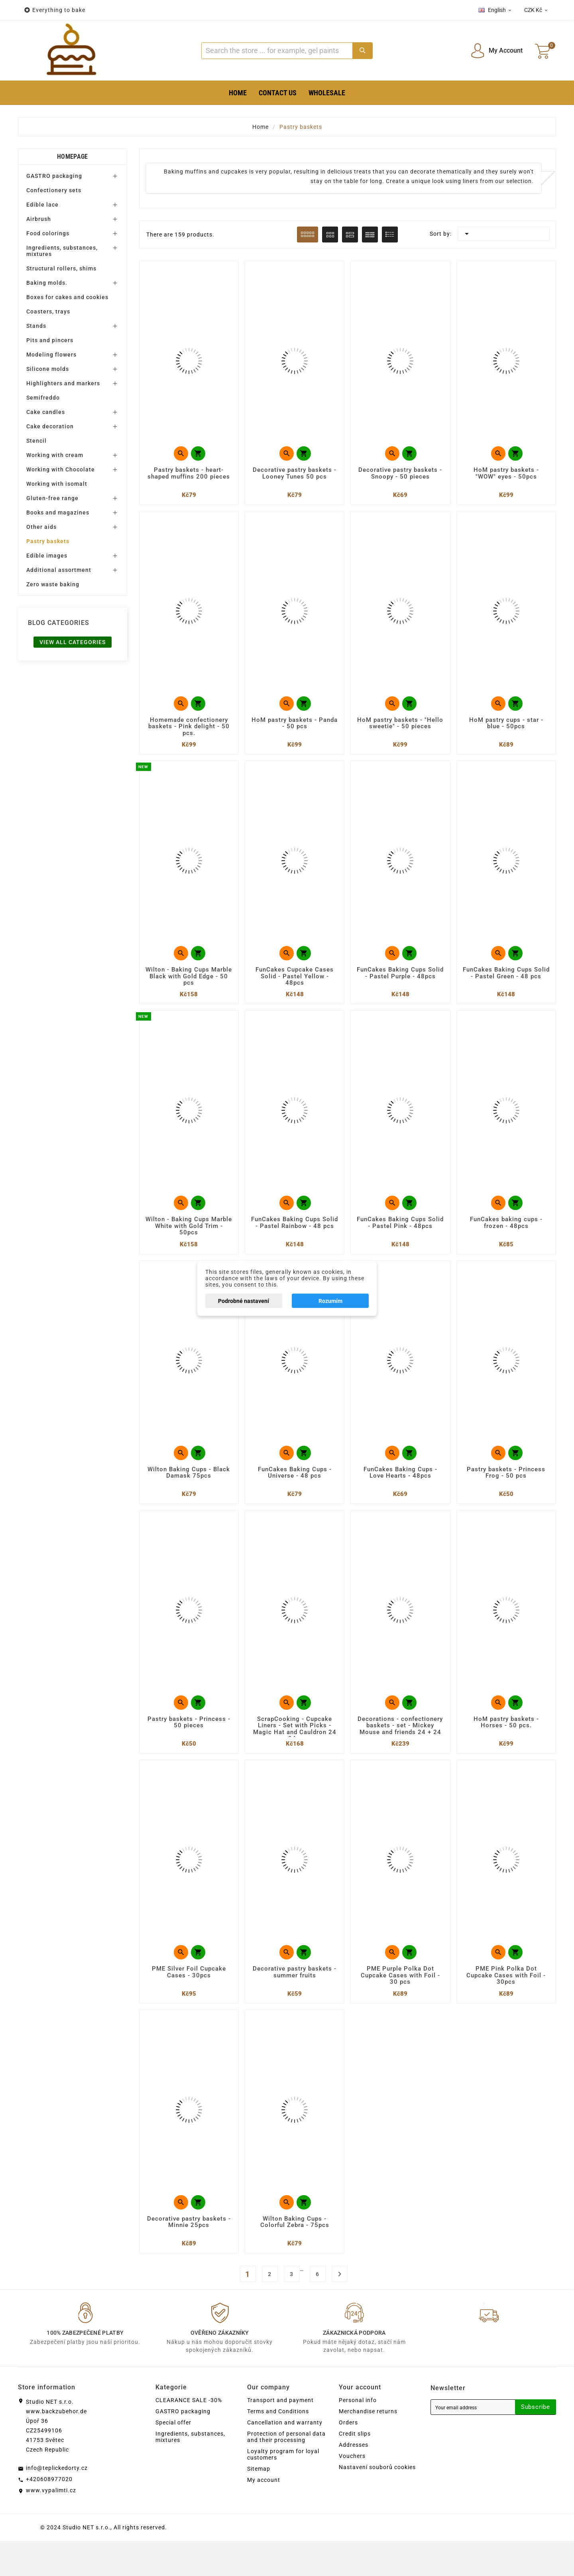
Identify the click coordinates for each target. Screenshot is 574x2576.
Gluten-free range (52, 498)
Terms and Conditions (278, 2446)
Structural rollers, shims (61, 268)
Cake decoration (50, 426)
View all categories (72, 642)
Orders (348, 2457)
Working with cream (54, 455)
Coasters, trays (48, 311)
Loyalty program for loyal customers (283, 2489)
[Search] (277, 51)
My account (263, 2515)
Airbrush (38, 219)
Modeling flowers (51, 354)
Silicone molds (47, 369)
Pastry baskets (47, 541)
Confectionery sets (53, 190)
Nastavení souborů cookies (377, 2502)
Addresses (353, 2480)
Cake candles (45, 412)
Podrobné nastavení (243, 1300)
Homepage (72, 156)
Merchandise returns (368, 2446)
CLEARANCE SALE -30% (188, 2435)
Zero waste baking (52, 584)
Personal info (358, 2435)
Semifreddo (43, 397)
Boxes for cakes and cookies (67, 297)
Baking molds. (46, 283)
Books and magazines (57, 512)
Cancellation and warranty (284, 2457)
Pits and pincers (49, 340)
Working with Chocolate (60, 469)
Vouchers (352, 2491)
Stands (36, 326)
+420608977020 (49, 2514)
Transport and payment (280, 2435)
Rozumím (330, 1300)
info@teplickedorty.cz (57, 2503)
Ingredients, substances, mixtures (62, 250)
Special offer (173, 2457)
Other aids (41, 527)
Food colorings (47, 233)
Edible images (46, 555)
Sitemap (258, 2504)
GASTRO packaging (54, 176)
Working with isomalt (56, 484)
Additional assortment (58, 570)
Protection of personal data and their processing (286, 2472)
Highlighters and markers (63, 383)
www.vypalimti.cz (51, 2525)
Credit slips (355, 2469)
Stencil (36, 441)
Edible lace (42, 204)
